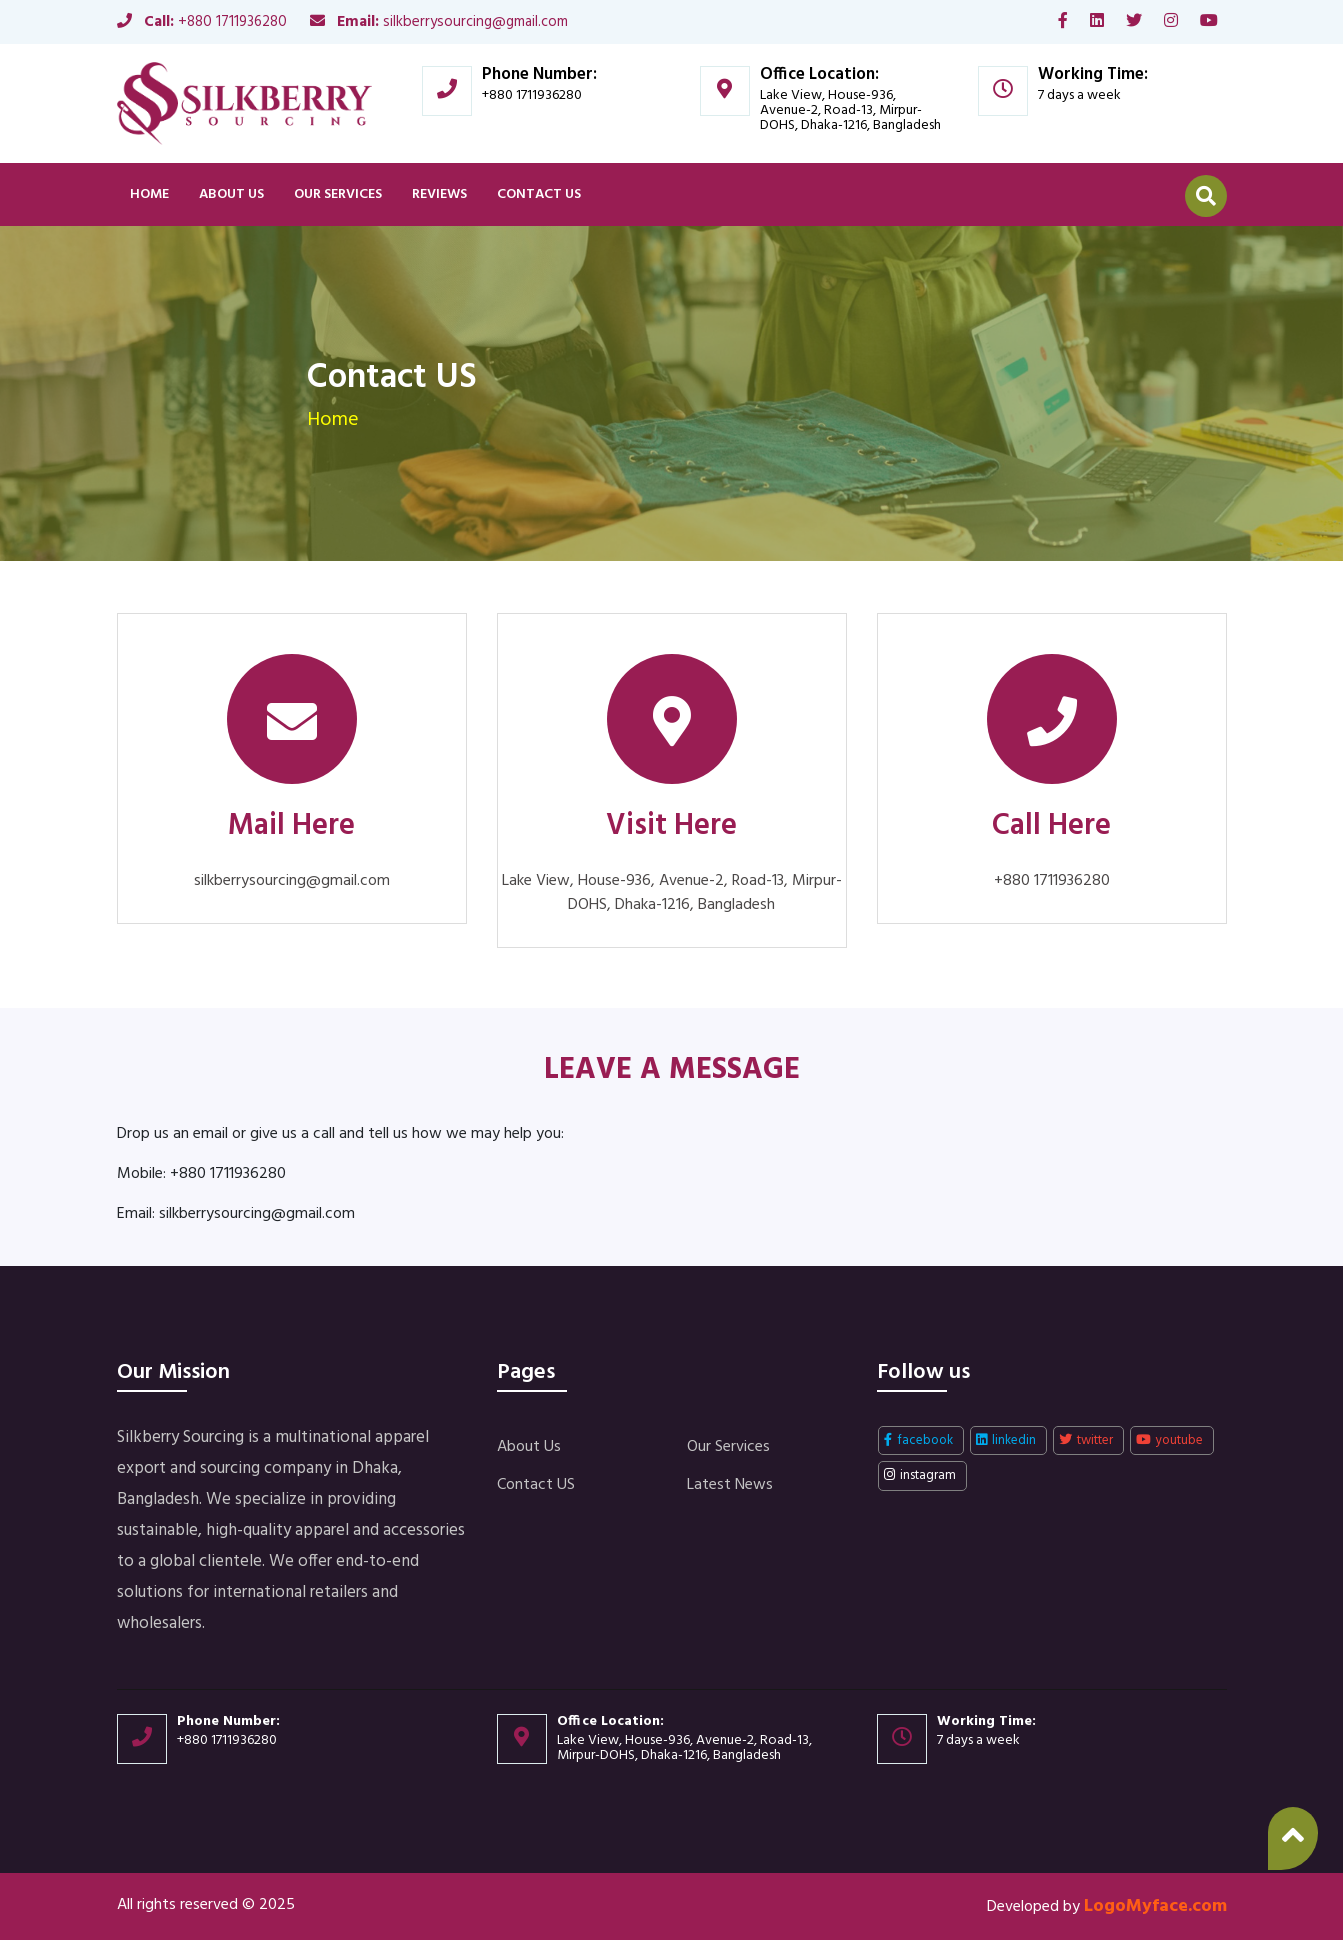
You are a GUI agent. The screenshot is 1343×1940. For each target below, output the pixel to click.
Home (149, 194)
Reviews (439, 194)
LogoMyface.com (1155, 1906)
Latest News (730, 1485)
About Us (231, 194)
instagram (920, 1475)
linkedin (1006, 1440)
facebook (918, 1440)
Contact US (539, 194)
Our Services (338, 194)
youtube (1169, 1440)
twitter (1086, 1440)
